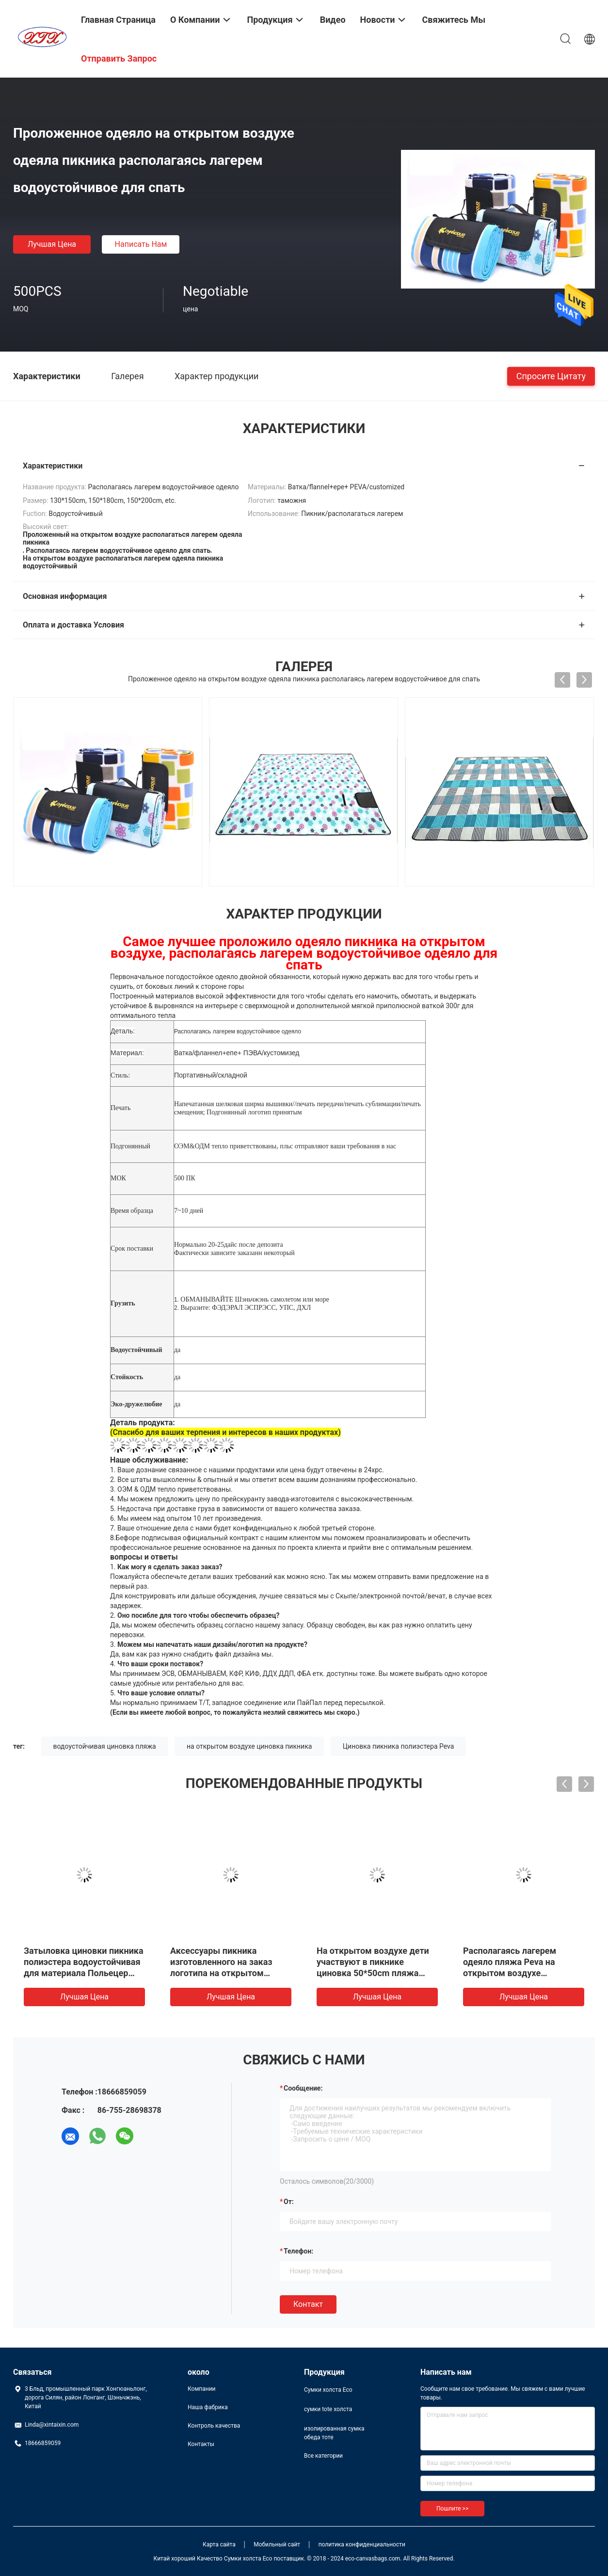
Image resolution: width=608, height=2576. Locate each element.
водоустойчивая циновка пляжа (104, 1746)
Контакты (201, 2444)
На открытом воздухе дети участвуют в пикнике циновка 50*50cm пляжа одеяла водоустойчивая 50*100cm (373, 1973)
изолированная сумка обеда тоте (334, 2433)
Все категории (323, 2455)
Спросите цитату (551, 375)
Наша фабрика (208, 2407)
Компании (202, 2388)
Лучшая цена (52, 244)
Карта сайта (219, 2544)
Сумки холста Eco (328, 2389)
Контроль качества (214, 2425)
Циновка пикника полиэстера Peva (398, 1746)
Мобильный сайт (277, 2544)
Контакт (308, 2304)
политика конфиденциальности (362, 2544)
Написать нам (141, 244)
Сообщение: (303, 2088)
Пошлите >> (452, 2508)
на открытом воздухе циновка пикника (249, 1746)
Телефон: (298, 2251)
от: (289, 2202)
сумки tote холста (328, 2409)
